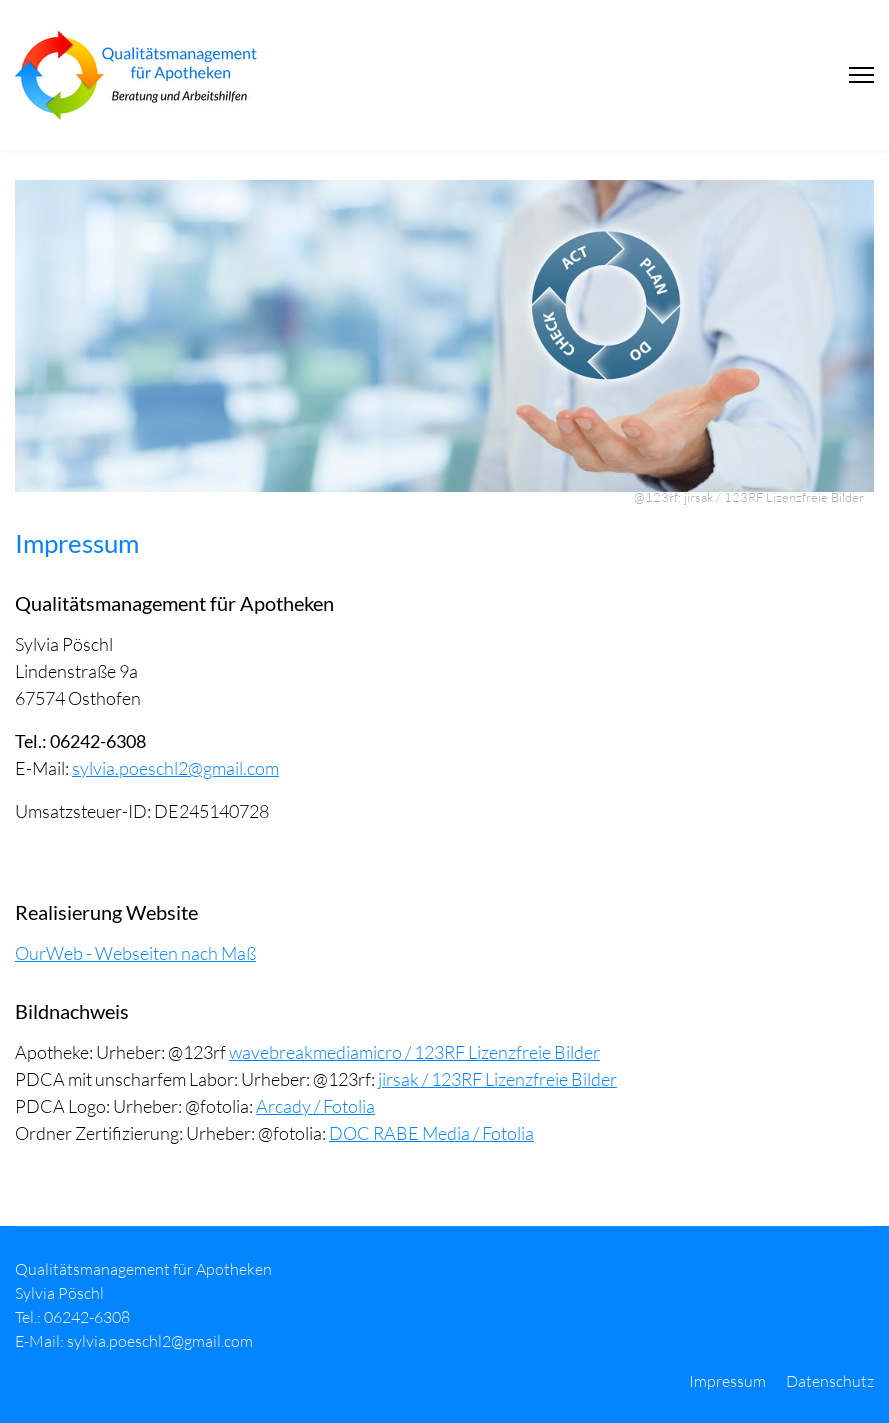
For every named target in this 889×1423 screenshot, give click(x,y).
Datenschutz (830, 1381)
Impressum (727, 1381)
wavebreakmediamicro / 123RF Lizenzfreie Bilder (414, 1052)
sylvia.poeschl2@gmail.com (175, 768)
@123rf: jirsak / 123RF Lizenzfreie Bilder (749, 497)
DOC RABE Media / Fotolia (431, 1133)
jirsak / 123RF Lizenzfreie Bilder (497, 1079)
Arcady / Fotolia (315, 1106)
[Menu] (861, 75)
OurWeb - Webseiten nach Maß (135, 953)
